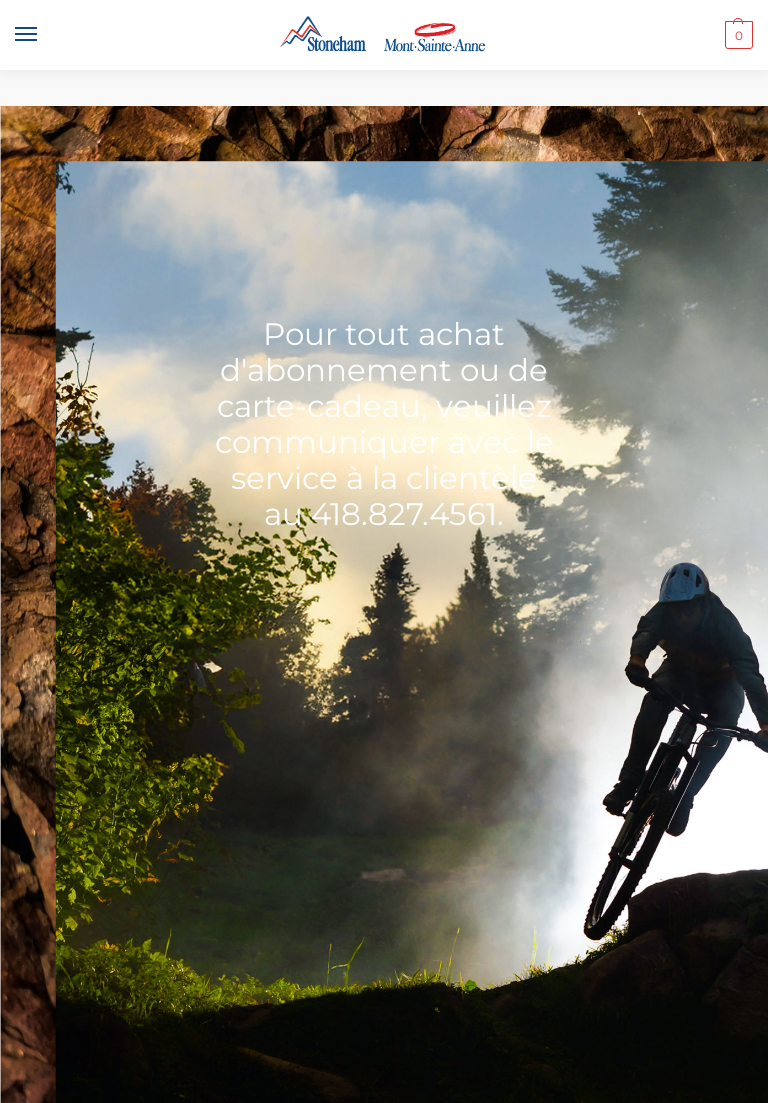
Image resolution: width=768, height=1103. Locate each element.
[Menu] (45, 35)
